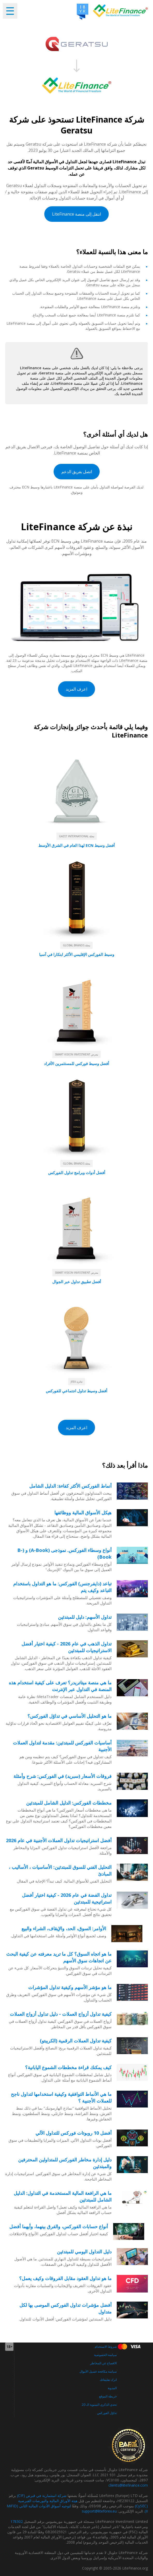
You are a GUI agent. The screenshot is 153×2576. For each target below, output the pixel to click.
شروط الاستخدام (106, 2346)
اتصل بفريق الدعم (76, 471)
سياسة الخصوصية (105, 2355)
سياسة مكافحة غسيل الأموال (98, 2371)
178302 (16, 2521)
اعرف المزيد (76, 689)
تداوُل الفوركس (107, 2413)
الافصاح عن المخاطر (103, 2363)
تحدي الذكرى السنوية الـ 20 (99, 2404)
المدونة (112, 2388)
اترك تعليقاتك (108, 2380)
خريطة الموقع (108, 2396)
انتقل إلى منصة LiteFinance (76, 214)
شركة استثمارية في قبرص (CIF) (42, 2495)
